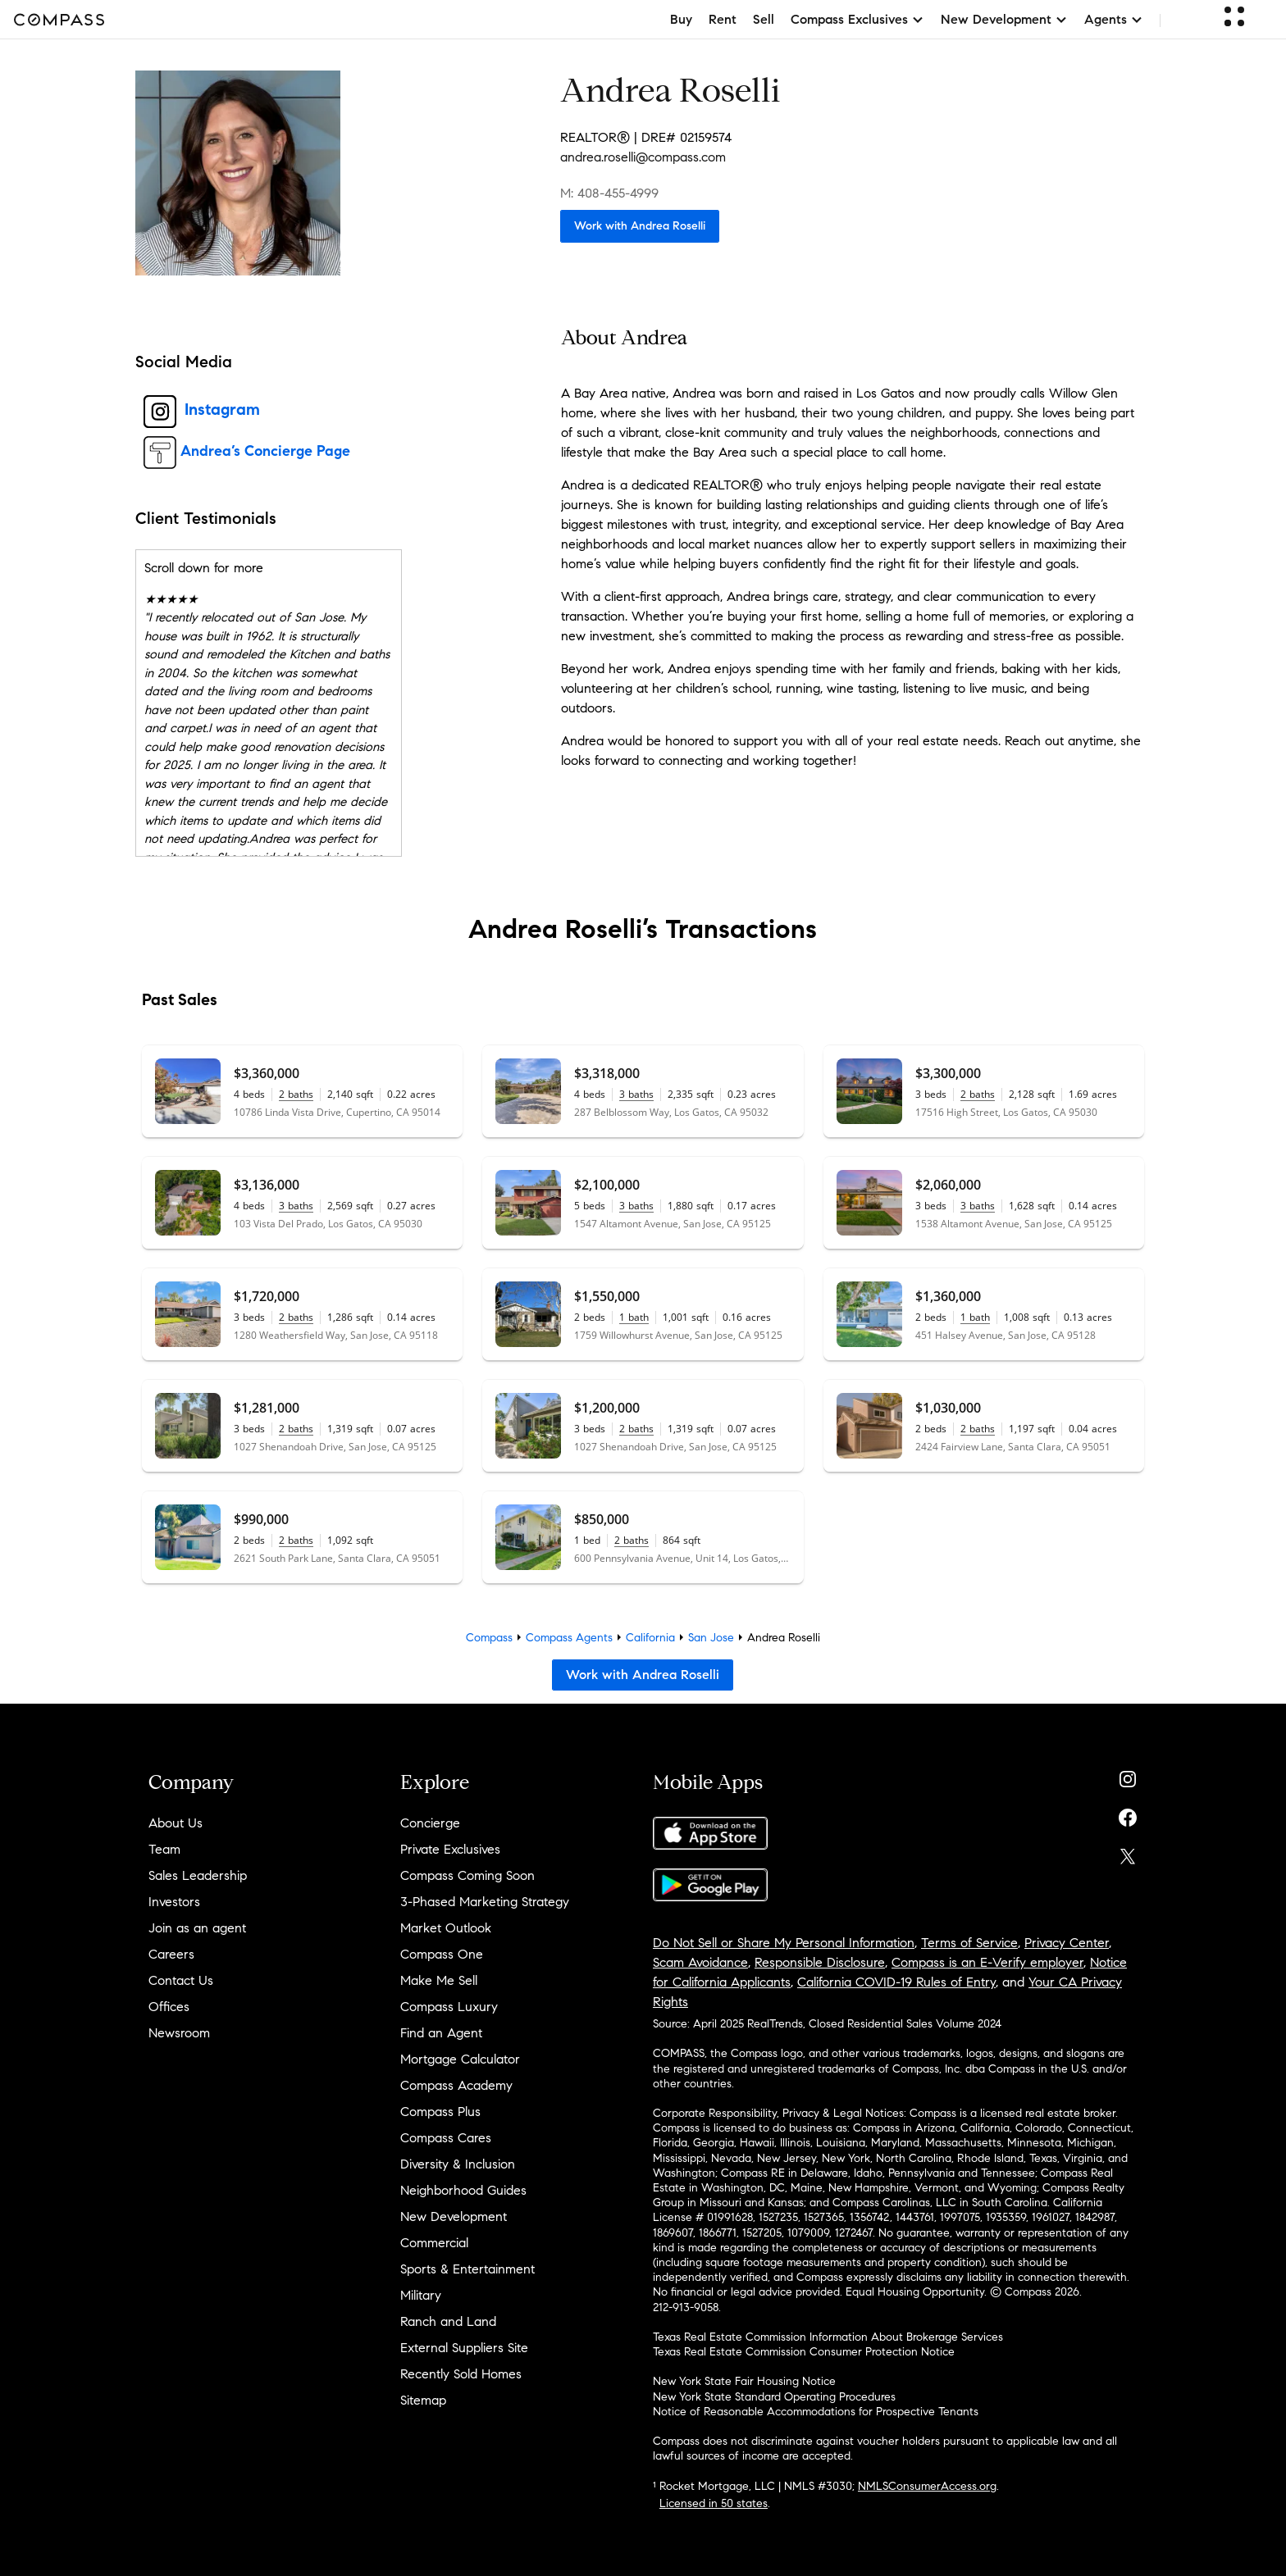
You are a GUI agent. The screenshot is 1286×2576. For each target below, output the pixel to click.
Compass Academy (456, 2085)
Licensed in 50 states (713, 2503)
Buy (681, 19)
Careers (171, 1954)
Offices (168, 2006)
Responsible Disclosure (820, 1962)
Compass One (441, 1954)
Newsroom (179, 2033)
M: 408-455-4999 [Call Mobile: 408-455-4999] (609, 193)
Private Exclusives (450, 1849)
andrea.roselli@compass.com (643, 157)
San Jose (711, 1638)
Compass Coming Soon (467, 1875)
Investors (174, 1901)
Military (420, 2295)
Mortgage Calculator (460, 2059)
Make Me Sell (438, 1980)
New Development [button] (1004, 19)
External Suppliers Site (464, 2347)
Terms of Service (969, 1942)
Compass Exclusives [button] (857, 19)
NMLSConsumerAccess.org (927, 2486)
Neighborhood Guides (463, 2190)
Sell (763, 19)
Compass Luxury (449, 2006)
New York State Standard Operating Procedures (774, 2397)
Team (164, 1849)
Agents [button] (1113, 19)
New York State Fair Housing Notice (744, 2381)
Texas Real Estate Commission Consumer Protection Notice (804, 2352)
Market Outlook (445, 1928)
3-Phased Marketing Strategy (484, 1901)
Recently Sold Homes (461, 2374)
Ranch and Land (448, 2321)
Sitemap (423, 2400)
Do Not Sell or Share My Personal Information (783, 1942)
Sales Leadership (197, 1875)
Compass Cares (445, 2138)
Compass (489, 1638)
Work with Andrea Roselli (639, 226)
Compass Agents (569, 1638)
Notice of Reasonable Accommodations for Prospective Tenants (815, 2412)
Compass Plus (440, 2111)
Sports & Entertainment (467, 2269)
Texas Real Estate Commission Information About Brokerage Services (828, 2337)
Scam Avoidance (700, 1962)
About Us (175, 1823)
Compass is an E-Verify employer (987, 1962)
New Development (453, 2216)
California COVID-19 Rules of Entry (896, 1982)
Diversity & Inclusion (457, 2164)
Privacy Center (1066, 1942)
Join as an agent (197, 1928)
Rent (722, 19)
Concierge (430, 1823)
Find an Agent (441, 2033)
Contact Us (180, 1980)
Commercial (434, 2243)
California (650, 1638)
